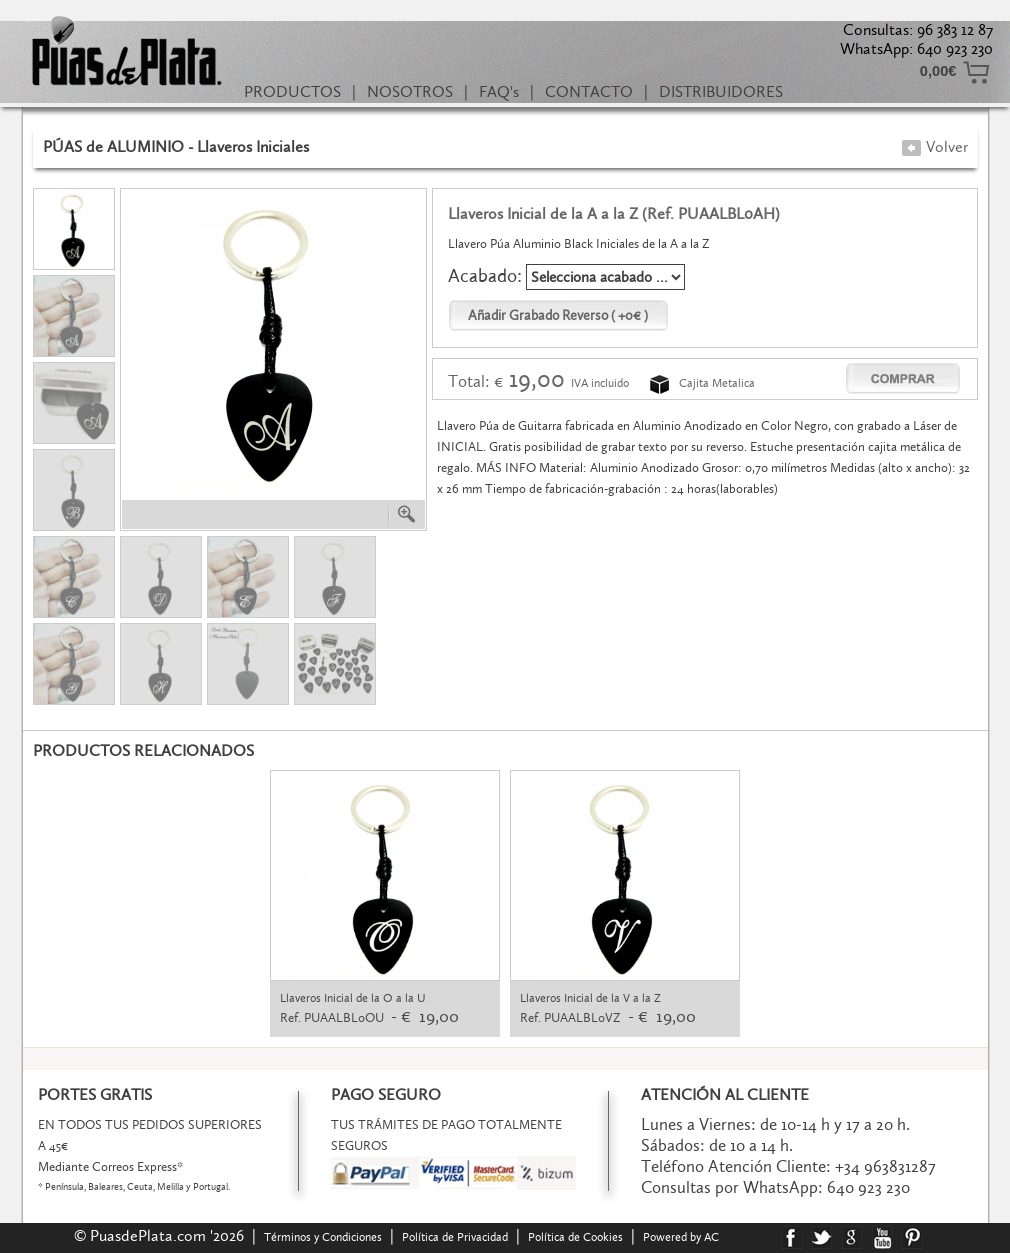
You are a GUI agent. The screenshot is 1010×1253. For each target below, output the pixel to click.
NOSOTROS (410, 91)
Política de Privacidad (455, 1237)
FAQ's (499, 91)
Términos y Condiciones (323, 1237)
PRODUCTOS (292, 91)
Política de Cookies (575, 1237)
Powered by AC (682, 1237)
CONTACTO (589, 91)
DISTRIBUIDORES (721, 91)
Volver (934, 146)
